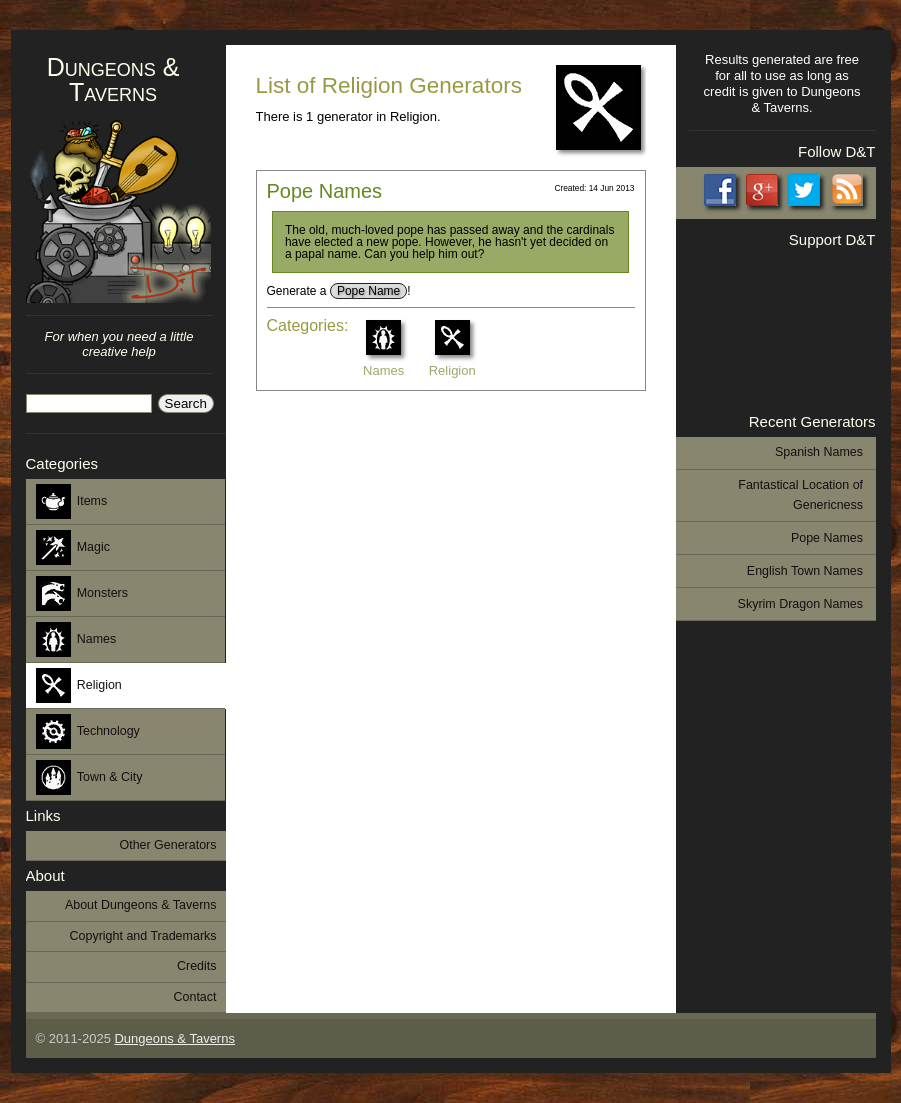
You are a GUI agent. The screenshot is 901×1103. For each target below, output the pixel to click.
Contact (195, 997)
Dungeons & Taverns (113, 79)
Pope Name (368, 291)
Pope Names (325, 191)
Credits (197, 966)
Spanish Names (819, 452)
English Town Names (805, 571)
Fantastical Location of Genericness (800, 495)
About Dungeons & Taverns (141, 905)
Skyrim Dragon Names (800, 604)
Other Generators (167, 845)
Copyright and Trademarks (143, 936)
